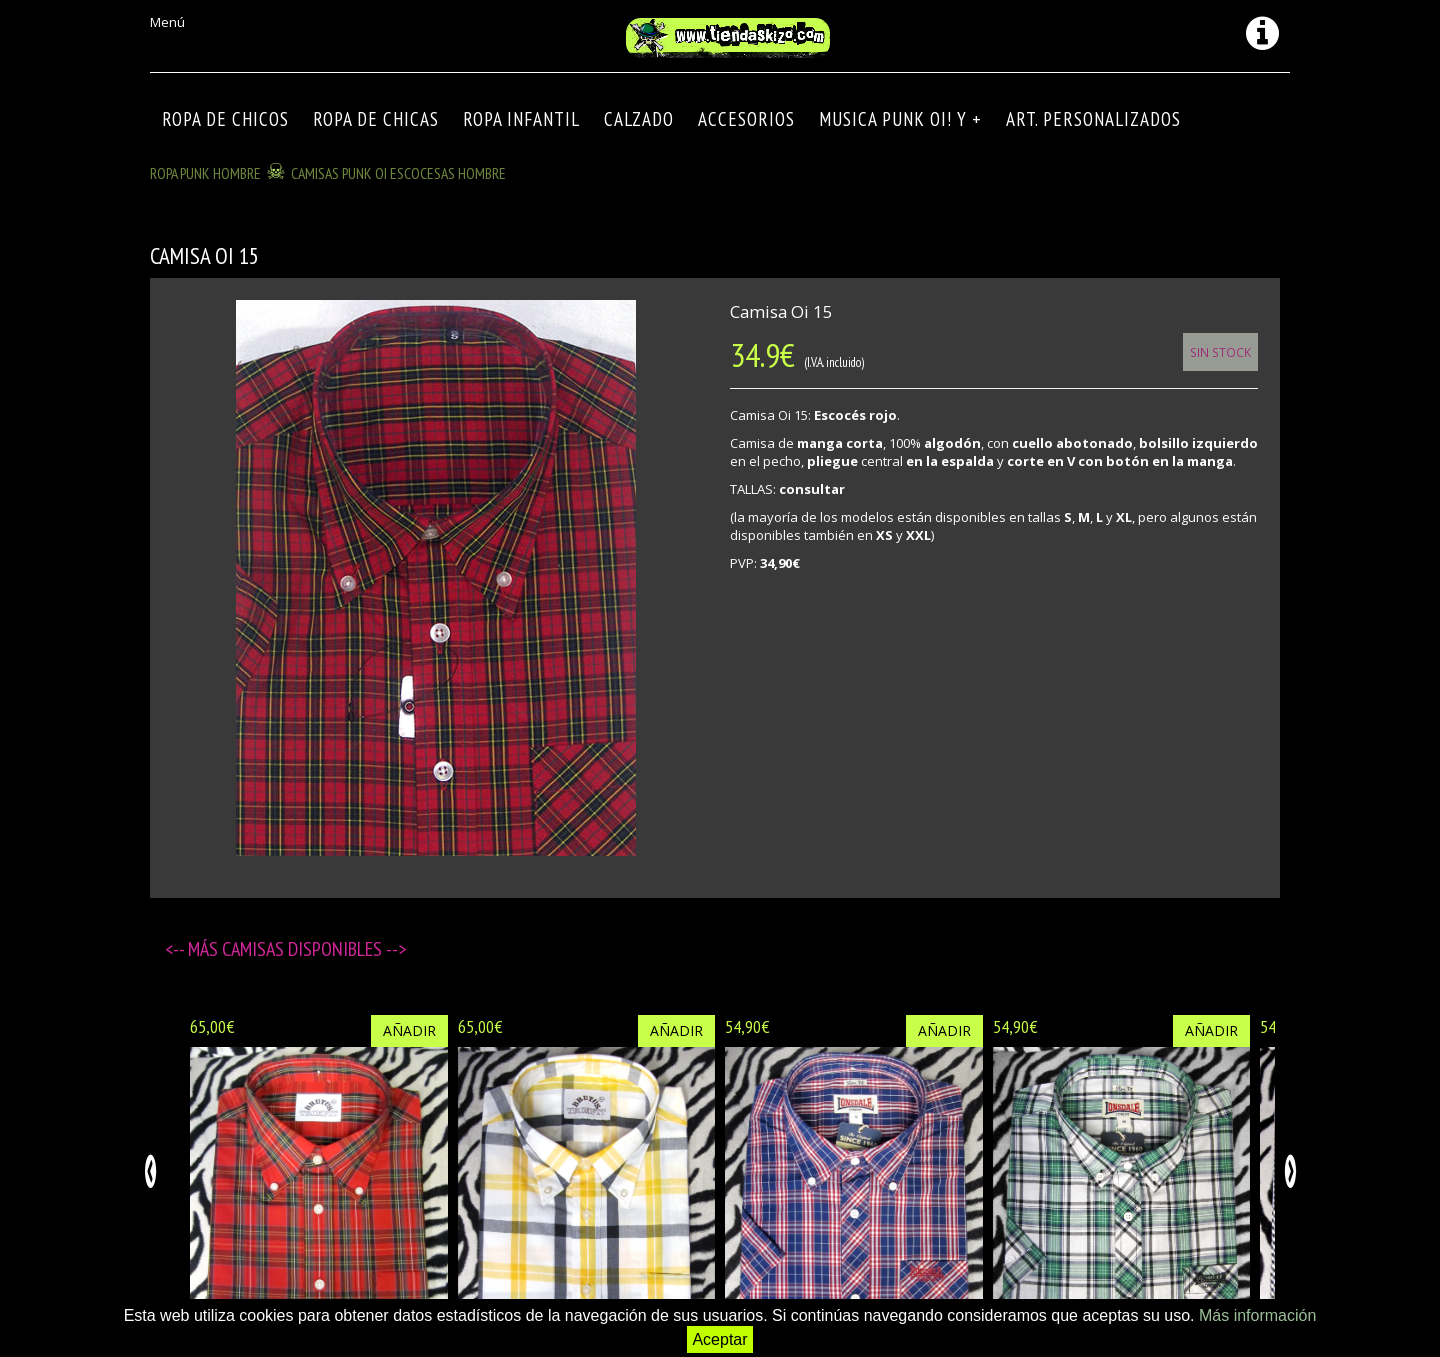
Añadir (409, 1030)
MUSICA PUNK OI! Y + (900, 119)
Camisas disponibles (304, 949)
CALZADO (639, 119)
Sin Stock (1220, 352)
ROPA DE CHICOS (225, 119)
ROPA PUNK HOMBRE (205, 173)
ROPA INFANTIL (521, 119)
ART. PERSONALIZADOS (1093, 119)
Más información (1257, 1315)
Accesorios (746, 119)
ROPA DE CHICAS (376, 119)
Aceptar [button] (719, 1339)
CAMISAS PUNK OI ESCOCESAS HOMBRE (398, 173)
